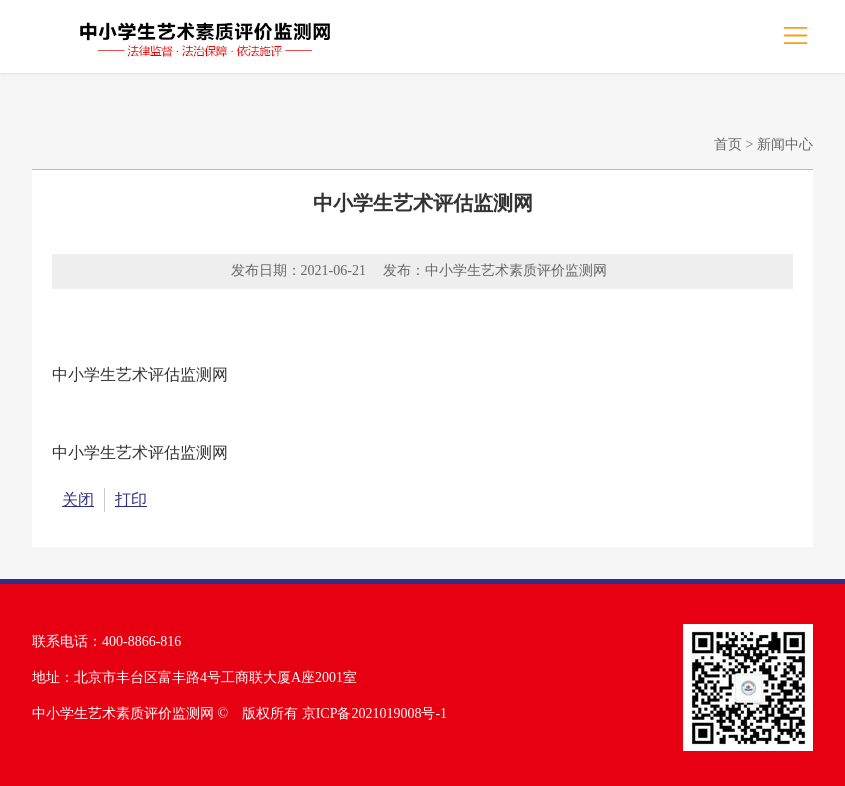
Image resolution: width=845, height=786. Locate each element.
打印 (131, 499)
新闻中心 (785, 144)
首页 (728, 144)
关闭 (78, 499)
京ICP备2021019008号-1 (374, 713)
